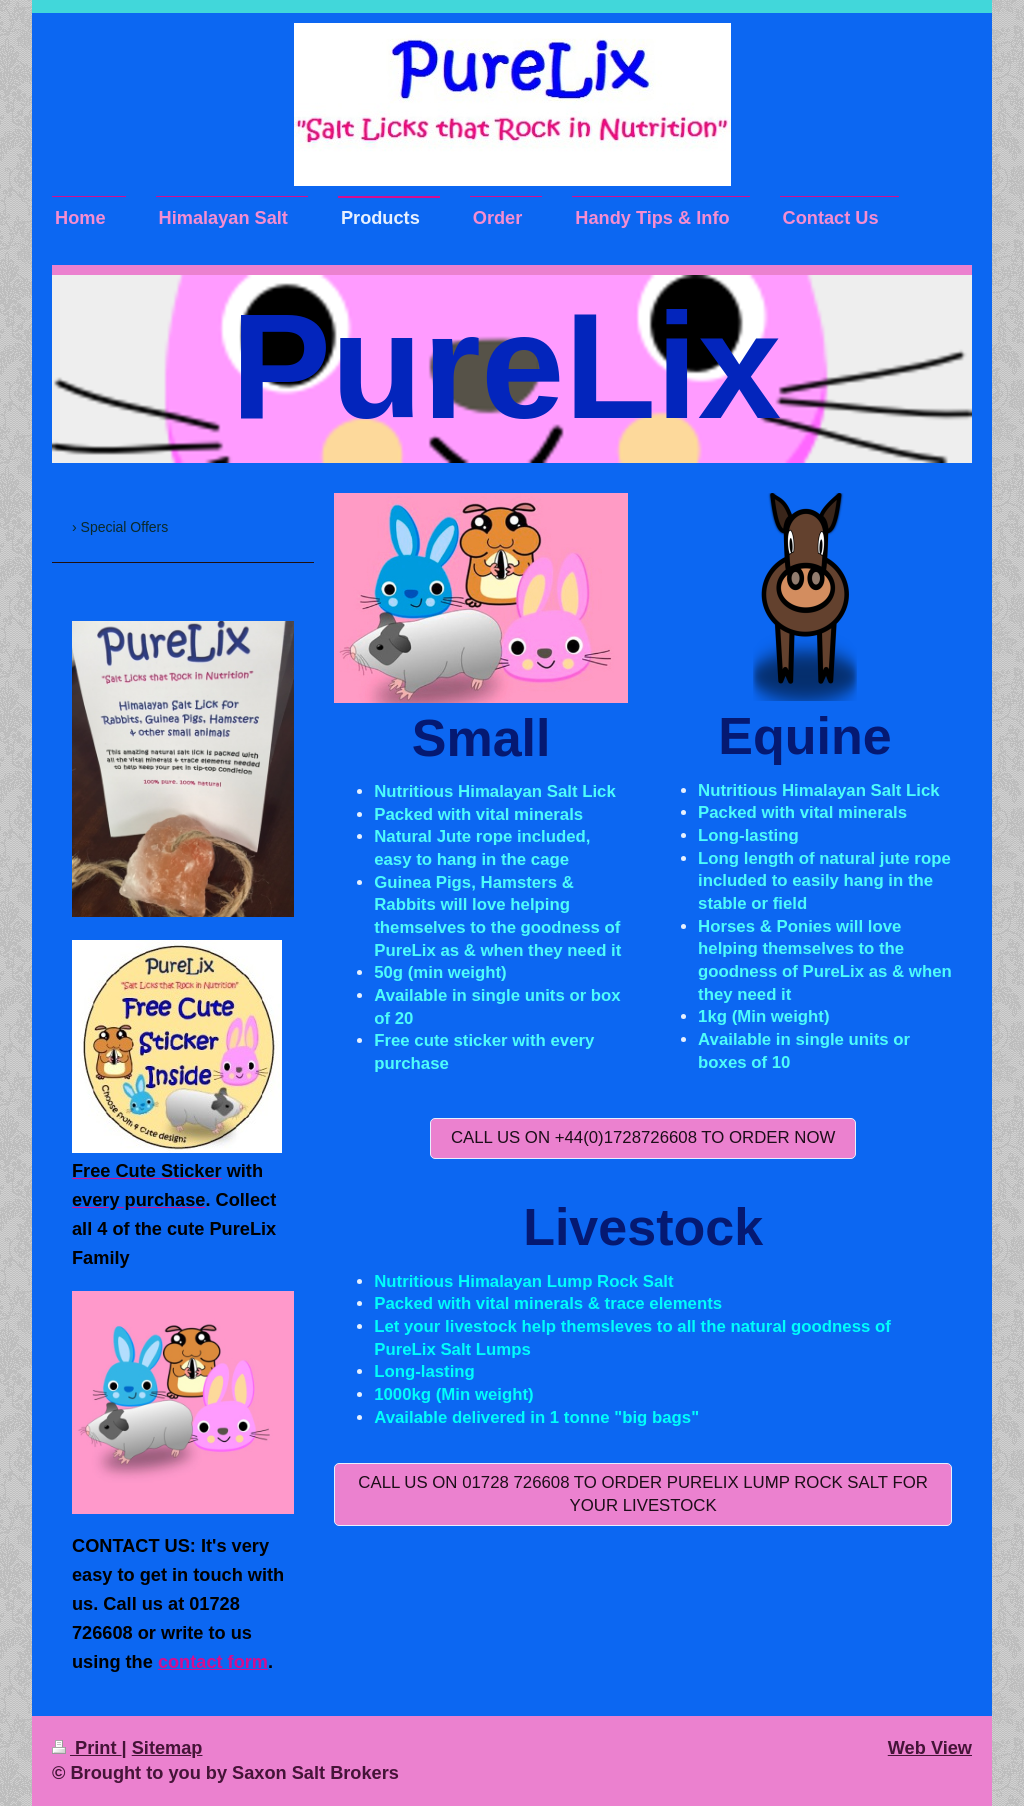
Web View (930, 1748)
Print (87, 1748)
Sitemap (167, 1748)
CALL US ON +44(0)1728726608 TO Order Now (643, 1137)
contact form (213, 1662)
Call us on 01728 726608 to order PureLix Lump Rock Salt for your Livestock (643, 1494)
